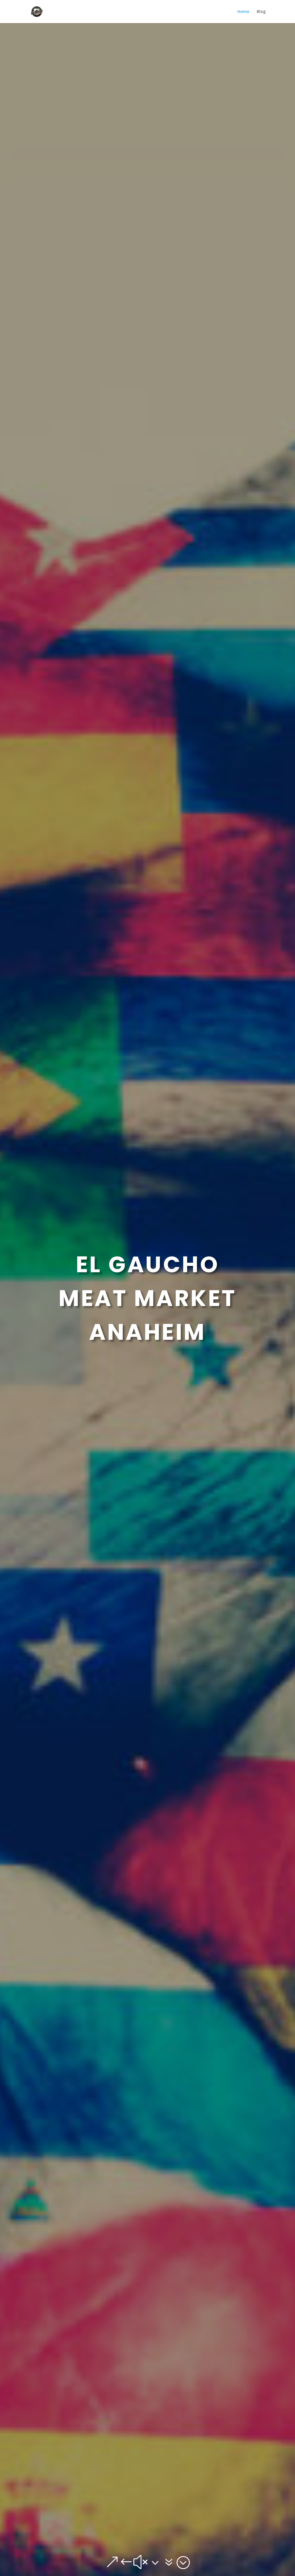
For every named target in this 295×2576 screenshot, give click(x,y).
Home (243, 12)
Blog (261, 12)
